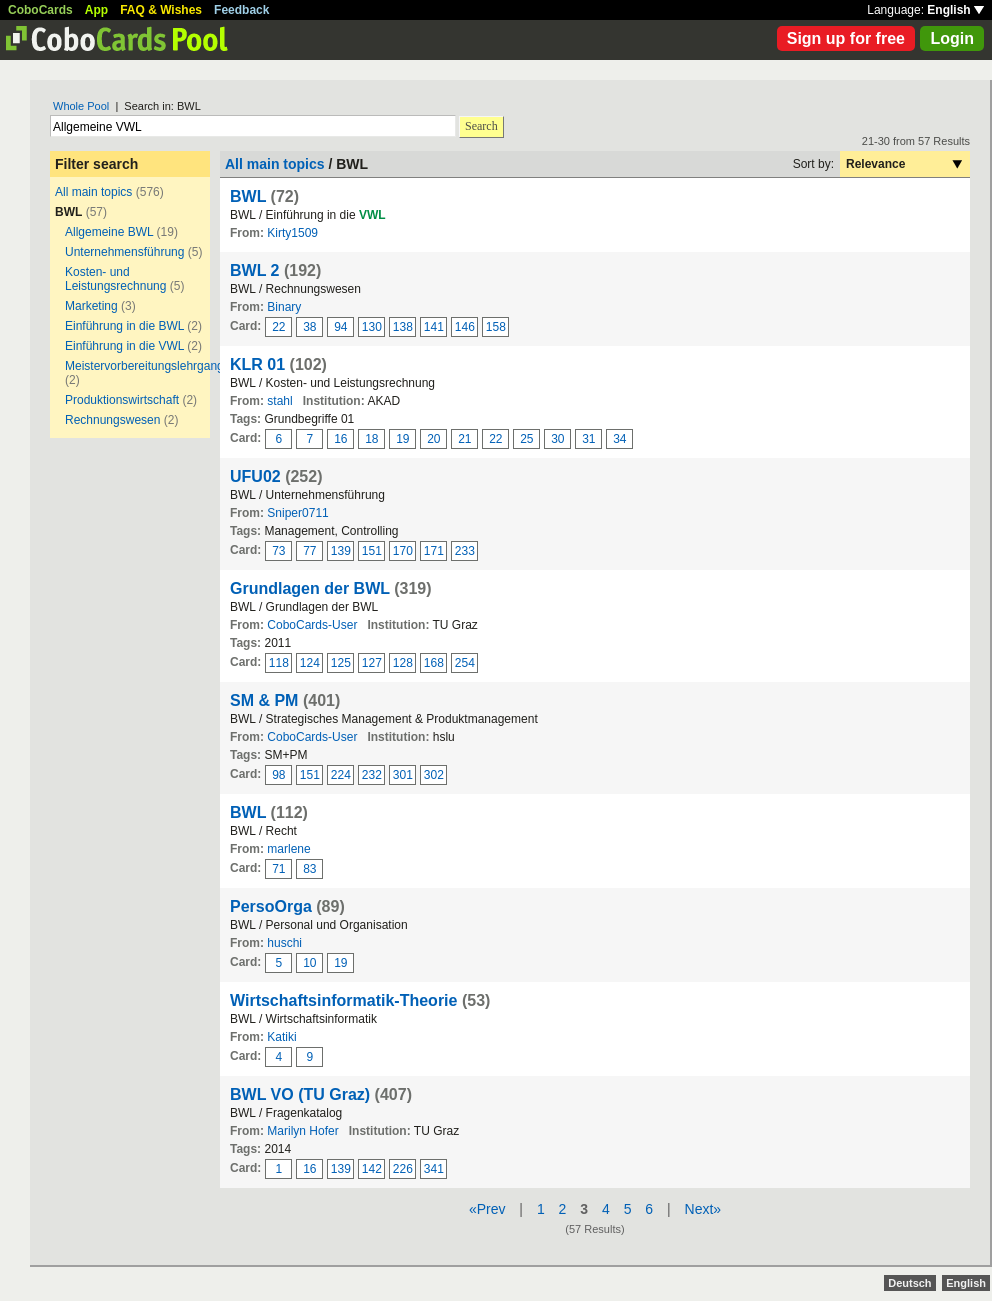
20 (433, 439)
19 (402, 439)
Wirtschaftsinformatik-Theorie (343, 1000)
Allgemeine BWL (109, 232)
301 (403, 775)
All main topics (93, 192)
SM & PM (264, 700)
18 (371, 439)
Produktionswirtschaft (122, 400)
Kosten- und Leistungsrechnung (115, 279)
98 (278, 775)
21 (464, 439)
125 (341, 663)
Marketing (91, 306)
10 (309, 963)
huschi (284, 943)
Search (481, 126)
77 (309, 551)
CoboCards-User (312, 625)
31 (588, 439)
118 (279, 663)
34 (619, 439)
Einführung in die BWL (124, 326)
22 (278, 327)
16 (340, 439)
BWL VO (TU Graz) (300, 1094)
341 (434, 1169)
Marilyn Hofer (302, 1131)
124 (310, 663)
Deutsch (909, 1283)
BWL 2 (254, 270)
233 (465, 551)
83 (309, 869)
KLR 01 (257, 364)
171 (434, 551)
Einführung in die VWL (124, 346)
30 (557, 439)
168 (434, 663)
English (955, 10)
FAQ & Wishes (161, 10)
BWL (248, 196)
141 (434, 327)
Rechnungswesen (112, 420)
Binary (284, 307)
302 (434, 775)
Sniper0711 (297, 513)
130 (372, 327)
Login (952, 38)
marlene (288, 849)
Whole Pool (81, 106)
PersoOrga (271, 906)
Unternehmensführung (124, 252)
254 (465, 663)
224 (341, 775)
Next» (703, 1209)
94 (340, 327)
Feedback (241, 10)
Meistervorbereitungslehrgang (144, 366)
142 (372, 1169)
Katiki (281, 1037)
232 (372, 775)
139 (341, 551)
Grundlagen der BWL (310, 588)
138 (403, 327)
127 (372, 663)
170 (403, 551)
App (96, 10)
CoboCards (40, 10)
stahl (279, 401)
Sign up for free (846, 38)
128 (403, 663)
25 (526, 439)
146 (465, 327)
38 (309, 327)
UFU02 (255, 476)
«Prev (487, 1209)
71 (278, 869)
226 (403, 1169)
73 (278, 551)
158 (496, 327)
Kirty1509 (292, 233)
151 (372, 551)
